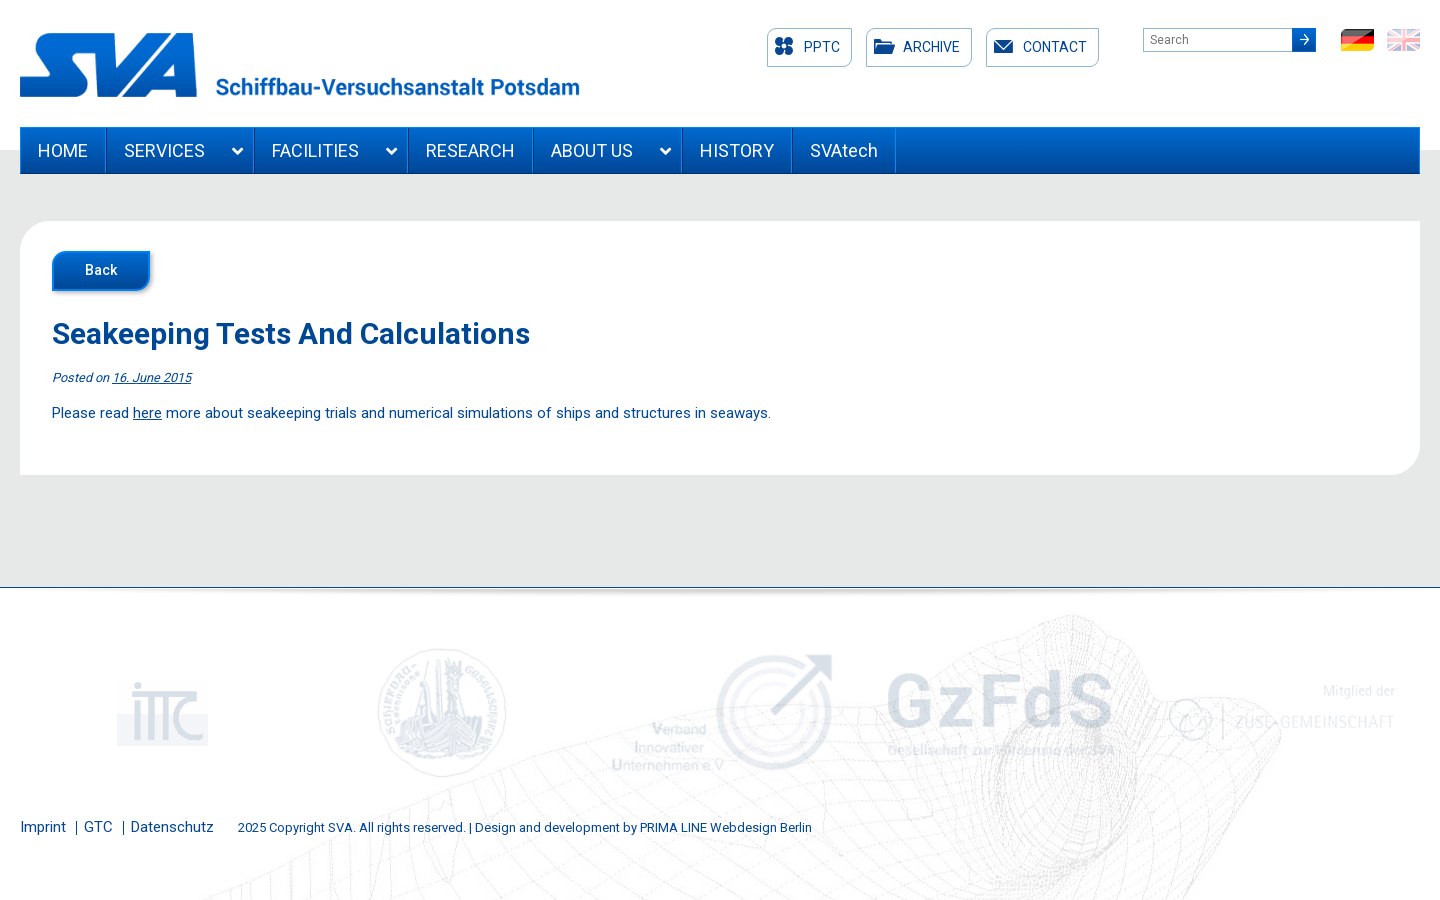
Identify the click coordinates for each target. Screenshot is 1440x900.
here (147, 413)
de (1357, 40)
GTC (98, 827)
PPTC (822, 47)
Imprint (43, 827)
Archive (931, 47)
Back (101, 270)
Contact (1055, 47)
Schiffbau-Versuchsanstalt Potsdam (300, 65)
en (1403, 40)
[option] (160, 713)
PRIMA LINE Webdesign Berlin (726, 827)
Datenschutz (172, 827)
